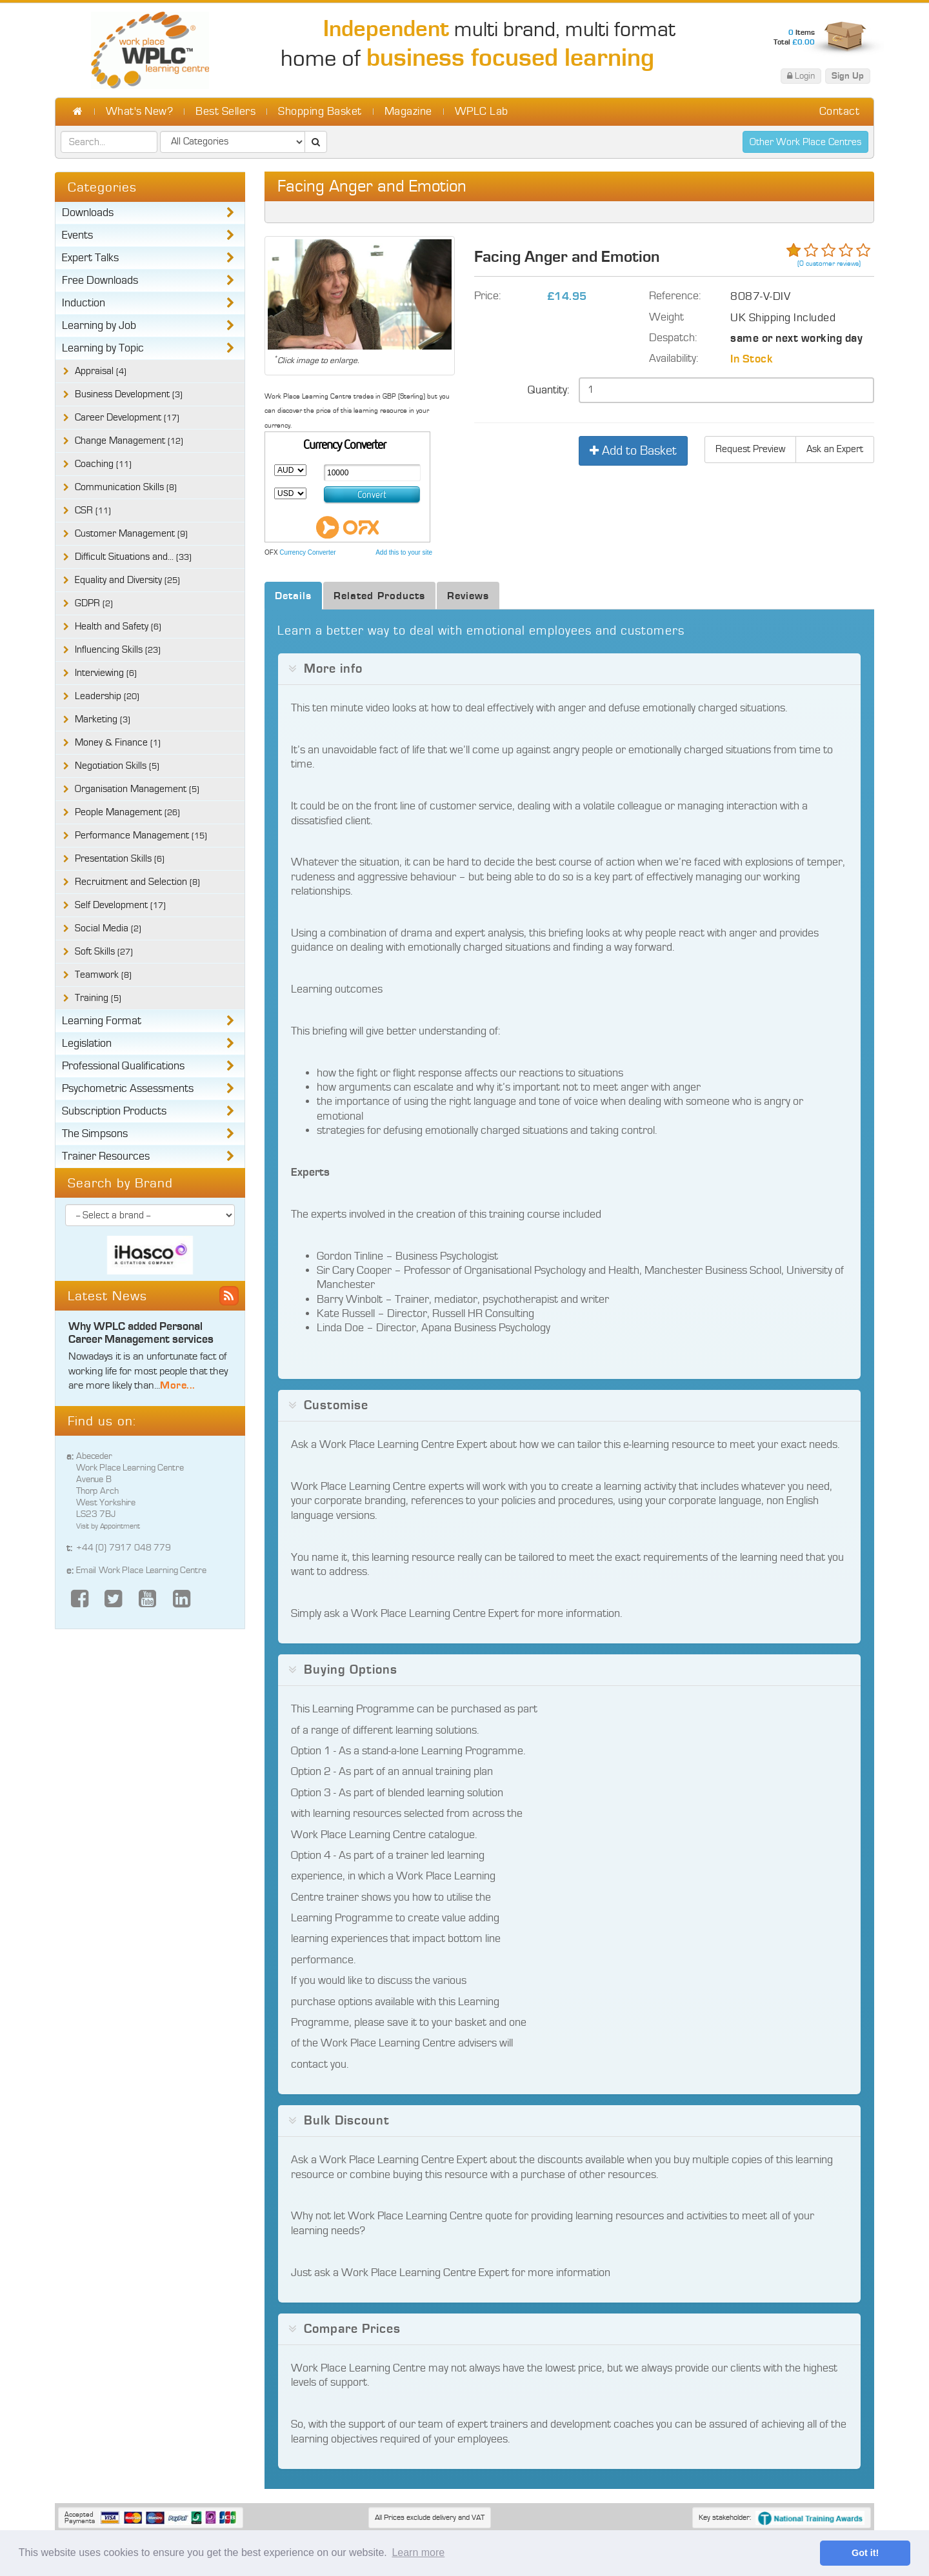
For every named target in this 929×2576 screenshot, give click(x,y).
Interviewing (106, 673)
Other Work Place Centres (805, 142)
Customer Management (131, 533)
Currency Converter (307, 552)
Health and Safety (118, 626)
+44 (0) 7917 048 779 (123, 1547)
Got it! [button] (865, 2553)
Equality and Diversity (127, 580)
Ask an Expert (834, 449)
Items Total (794, 37)
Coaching (103, 464)
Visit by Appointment (108, 1526)
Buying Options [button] (350, 1670)
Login (801, 75)
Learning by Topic (103, 348)
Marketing (102, 719)
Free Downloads (100, 280)
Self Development (120, 905)
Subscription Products (114, 1111)
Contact (839, 111)
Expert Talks (90, 258)
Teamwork (103, 974)
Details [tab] (293, 596)
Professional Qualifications (123, 1066)
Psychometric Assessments (128, 1088)
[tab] (569, 668)
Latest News (107, 1296)
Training (98, 998)
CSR (93, 510)
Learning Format (101, 1021)
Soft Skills (104, 951)
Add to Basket (633, 451)
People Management (127, 812)
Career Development (127, 417)
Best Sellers (225, 111)
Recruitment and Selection (137, 882)
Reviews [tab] (468, 596)
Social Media (108, 928)
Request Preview (750, 449)
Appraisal (100, 371)
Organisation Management (137, 789)
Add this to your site (403, 552)
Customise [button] (336, 1405)
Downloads (88, 212)
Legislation (87, 1043)
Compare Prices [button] (352, 2329)
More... (177, 1385)
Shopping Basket (320, 111)
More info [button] (333, 669)
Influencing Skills (118, 649)
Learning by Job (99, 325)
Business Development (129, 394)
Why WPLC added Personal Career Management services (141, 1333)
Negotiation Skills (117, 765)
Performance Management (141, 835)
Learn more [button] (418, 2552)
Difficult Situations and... (133, 556)
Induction (83, 303)
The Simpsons (95, 1133)
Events (77, 235)
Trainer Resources (106, 1156)
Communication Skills (126, 487)
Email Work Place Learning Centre (141, 1570)
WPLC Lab (481, 111)
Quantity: (548, 390)
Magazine (408, 111)
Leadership (107, 696)
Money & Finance (118, 742)
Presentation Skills (120, 858)
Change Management (129, 440)
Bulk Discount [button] (347, 2120)
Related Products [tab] (379, 596)
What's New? (140, 111)
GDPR (94, 603)
